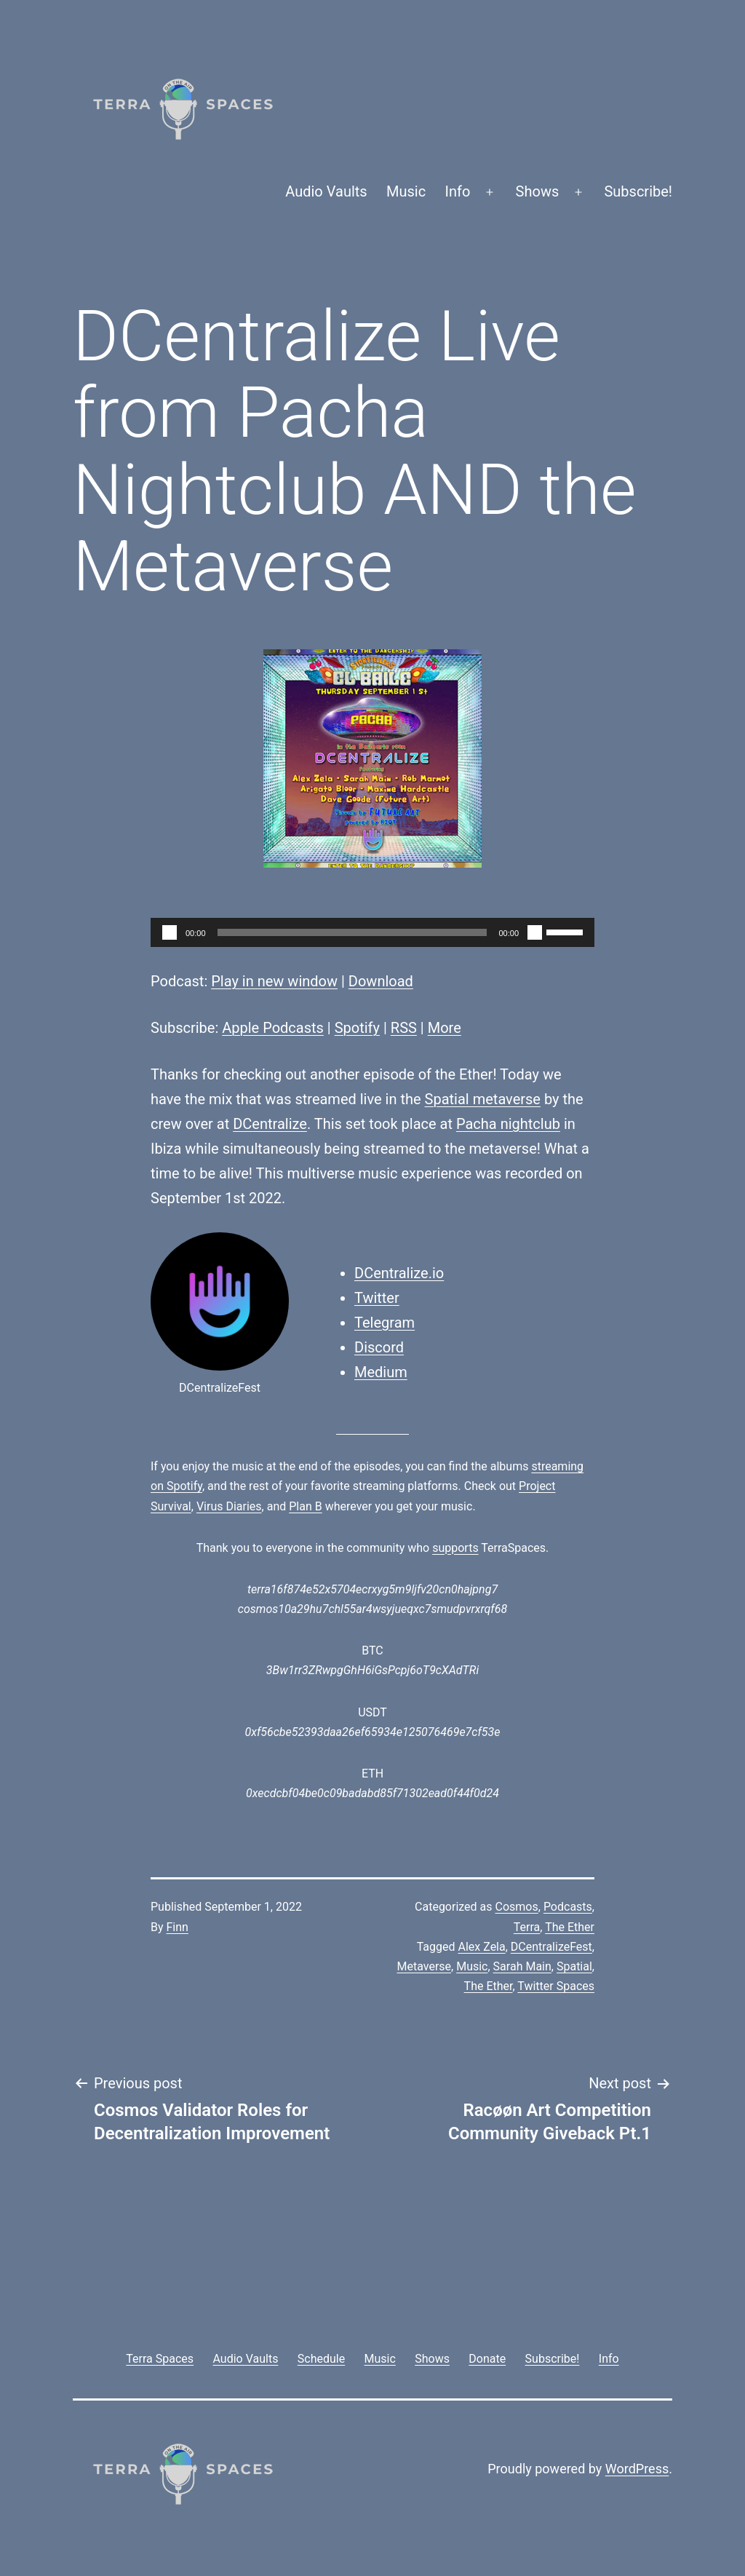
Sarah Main (522, 1966)
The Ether (569, 1927)
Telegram (384, 1322)
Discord (379, 1347)
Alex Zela (481, 1947)
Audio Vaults (326, 191)
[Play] (169, 932)
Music (406, 191)
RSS (404, 1028)
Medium (380, 1372)
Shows (537, 191)
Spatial (574, 1966)
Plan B (305, 1506)
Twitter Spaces (555, 1986)
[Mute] (534, 932)
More (444, 1028)
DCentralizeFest (551, 1947)
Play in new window (274, 981)
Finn (177, 1927)
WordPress (637, 2468)
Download (380, 981)
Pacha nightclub (508, 1124)
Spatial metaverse (483, 1099)
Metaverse (424, 1966)
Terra (527, 1927)
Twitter (376, 1298)
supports (455, 1548)
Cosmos (516, 1907)
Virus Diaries (229, 1506)
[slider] (352, 932)
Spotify (357, 1028)
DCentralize (270, 1124)
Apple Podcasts (273, 1028)
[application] (372, 932)
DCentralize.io (399, 1273)
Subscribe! (638, 191)
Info (458, 191)
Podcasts (567, 1907)
